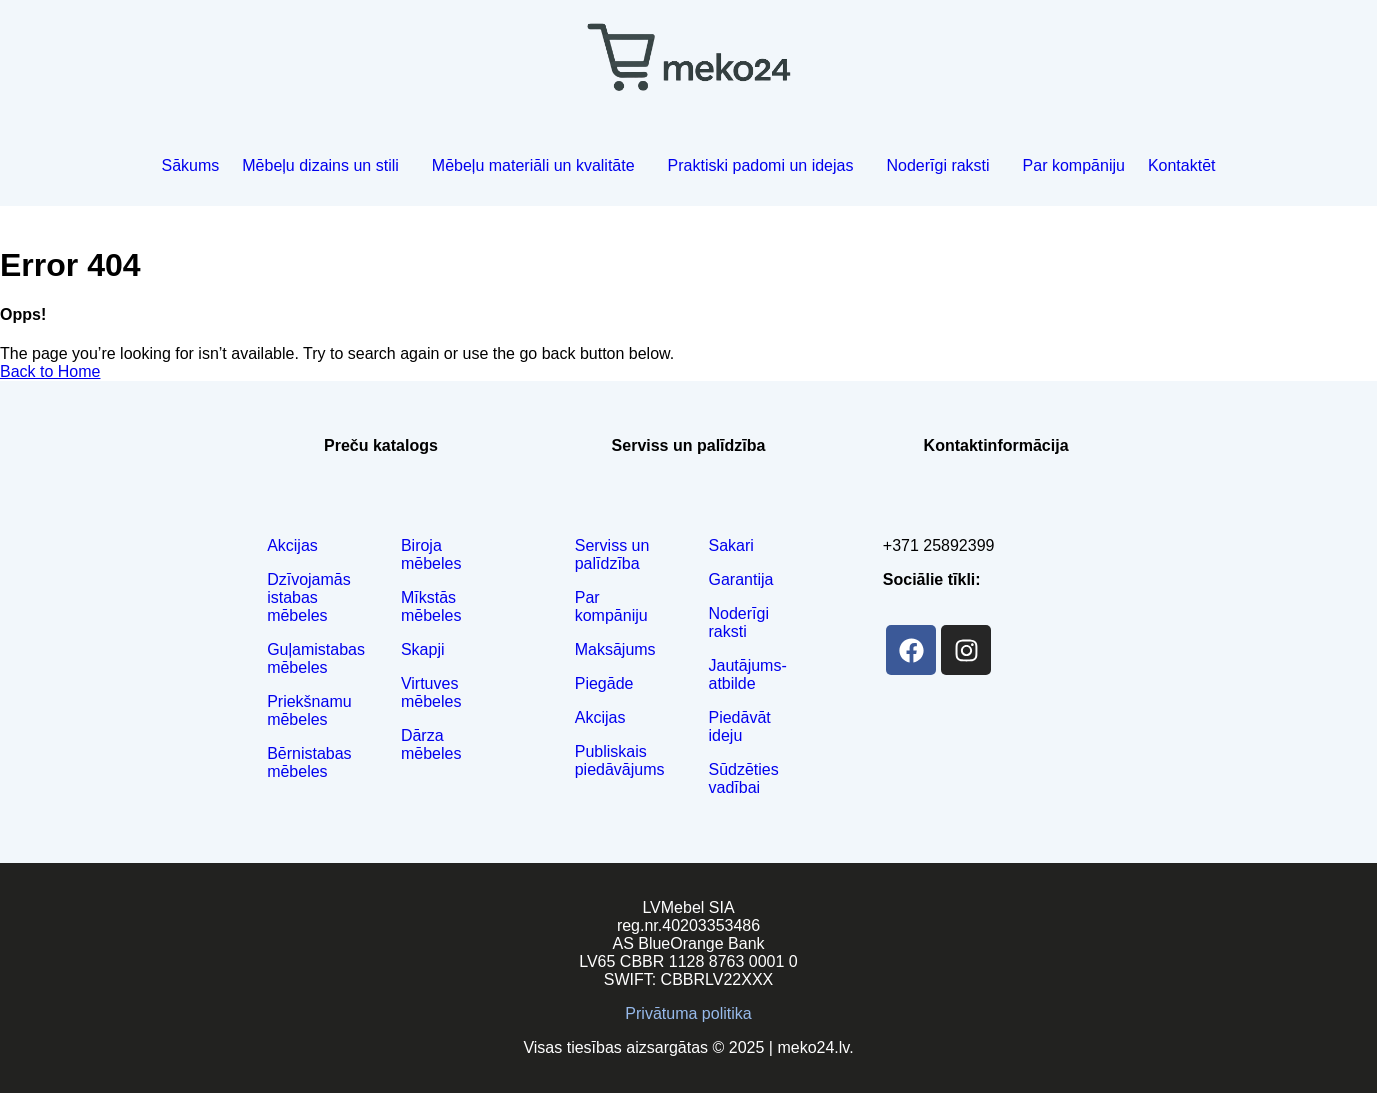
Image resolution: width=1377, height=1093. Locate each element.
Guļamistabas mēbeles (316, 658)
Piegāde (604, 683)
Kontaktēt (1182, 165)
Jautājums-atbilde (747, 674)
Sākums (190, 165)
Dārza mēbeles (431, 744)
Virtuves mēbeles (431, 692)
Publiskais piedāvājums (620, 760)
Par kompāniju (1074, 165)
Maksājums (615, 649)
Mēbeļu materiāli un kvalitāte (533, 165)
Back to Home (50, 371)
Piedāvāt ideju (739, 726)
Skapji (423, 649)
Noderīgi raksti (937, 165)
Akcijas (292, 545)
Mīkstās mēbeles (431, 606)
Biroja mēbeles (431, 554)
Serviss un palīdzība (612, 554)
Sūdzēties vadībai (743, 778)
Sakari (730, 545)
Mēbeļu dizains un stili (320, 165)
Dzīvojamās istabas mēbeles (309, 597)
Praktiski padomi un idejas (761, 165)
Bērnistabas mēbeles (309, 762)
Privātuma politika (688, 1013)
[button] (325, 166)
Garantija (740, 579)
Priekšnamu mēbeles (309, 710)
